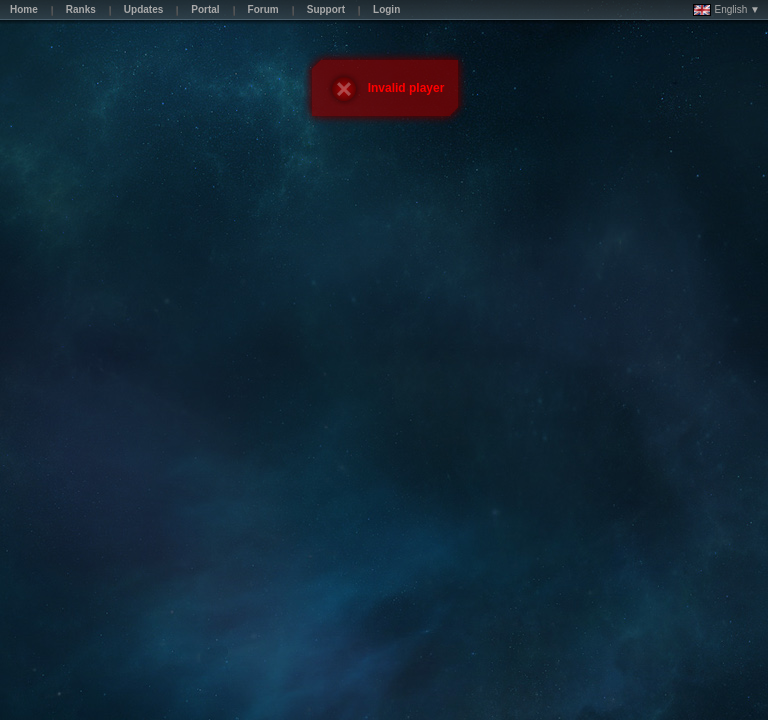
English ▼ (726, 10)
